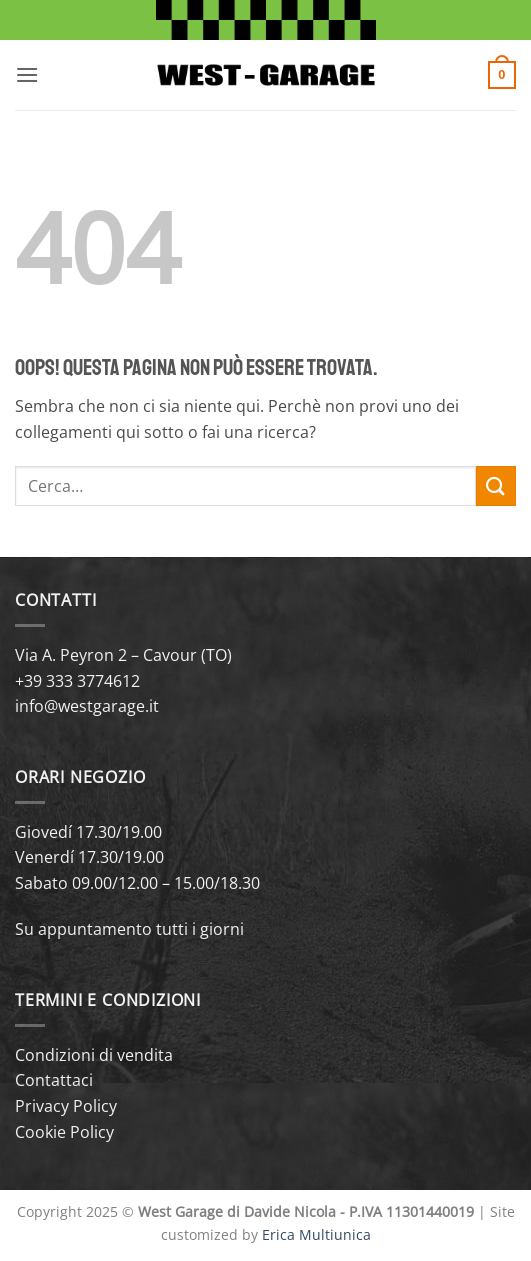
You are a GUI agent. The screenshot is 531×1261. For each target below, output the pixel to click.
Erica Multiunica (316, 1234)
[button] (27, 74)
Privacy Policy (66, 1106)
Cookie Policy (64, 1132)
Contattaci (54, 1080)
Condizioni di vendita (94, 1055)
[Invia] (496, 485)
